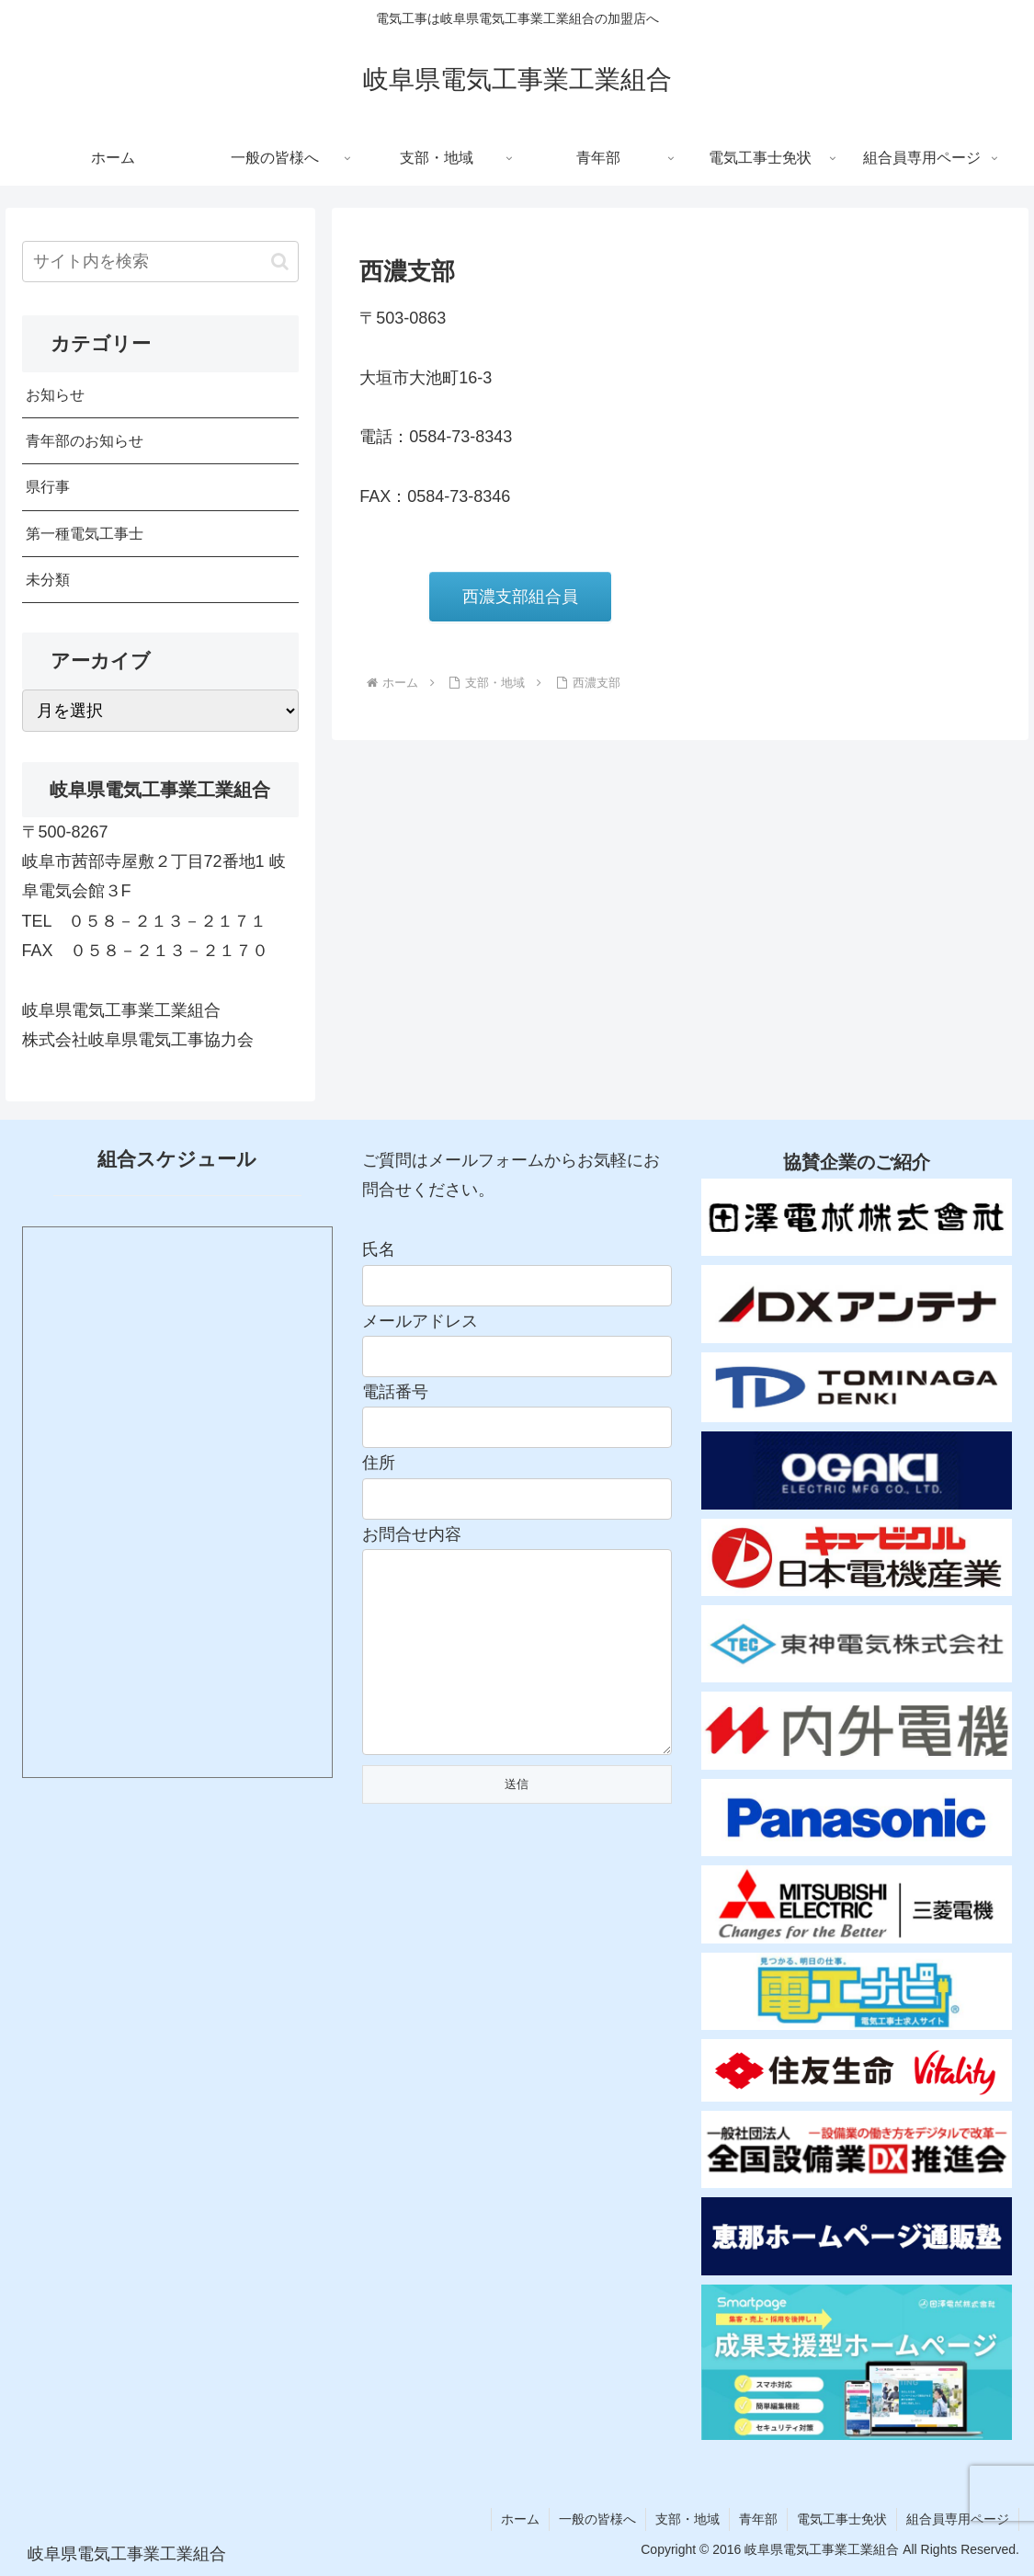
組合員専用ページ (957, 2519)
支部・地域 (687, 2519)
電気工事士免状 (842, 2519)
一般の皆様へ (597, 2519)
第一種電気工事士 (84, 533)
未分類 (48, 579)
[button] (280, 261)
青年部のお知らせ (84, 440)
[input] (161, 261)
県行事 (48, 486)
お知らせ (55, 394)
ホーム (520, 2519)
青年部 (758, 2519)
